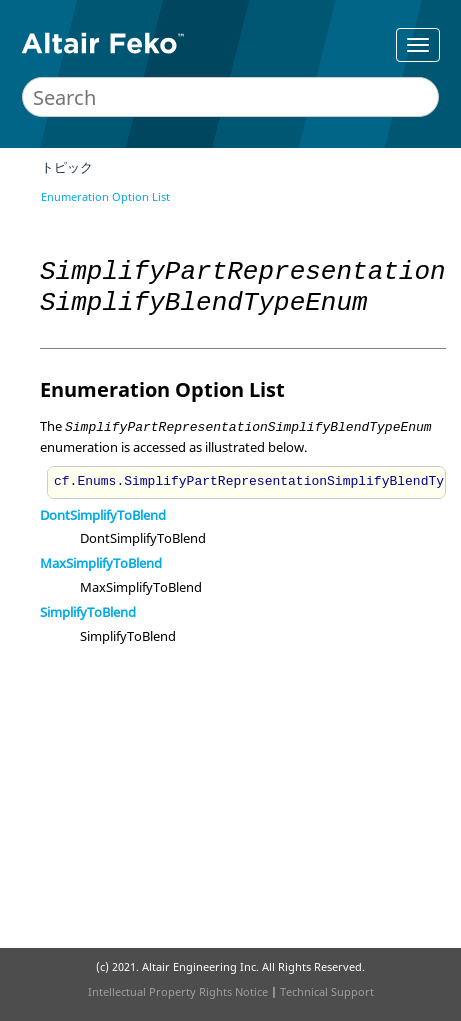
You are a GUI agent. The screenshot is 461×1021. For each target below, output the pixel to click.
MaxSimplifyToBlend (101, 563)
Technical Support (327, 991)
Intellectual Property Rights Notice (178, 991)
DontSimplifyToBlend (103, 515)
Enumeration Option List (105, 196)
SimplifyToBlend (88, 612)
